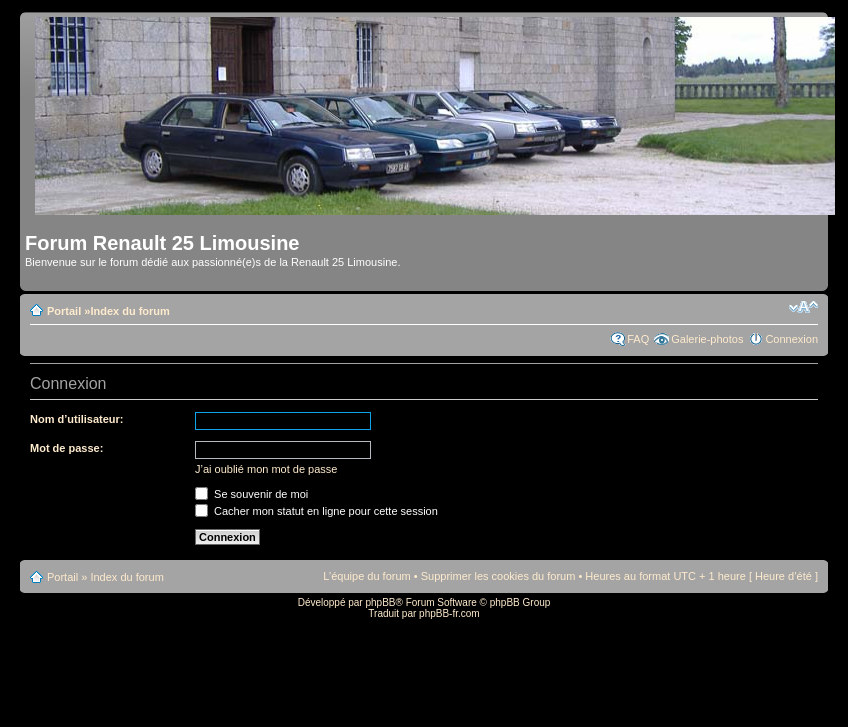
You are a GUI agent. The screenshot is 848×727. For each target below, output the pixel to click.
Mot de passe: (66, 448)
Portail (64, 311)
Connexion (791, 339)
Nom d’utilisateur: (77, 419)
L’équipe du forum (366, 576)
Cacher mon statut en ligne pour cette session (316, 511)
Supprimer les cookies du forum (498, 576)
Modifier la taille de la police (803, 307)
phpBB (380, 602)
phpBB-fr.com (449, 613)
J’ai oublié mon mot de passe (266, 469)
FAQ (638, 339)
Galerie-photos (707, 339)
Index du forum (129, 311)
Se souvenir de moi (251, 494)
